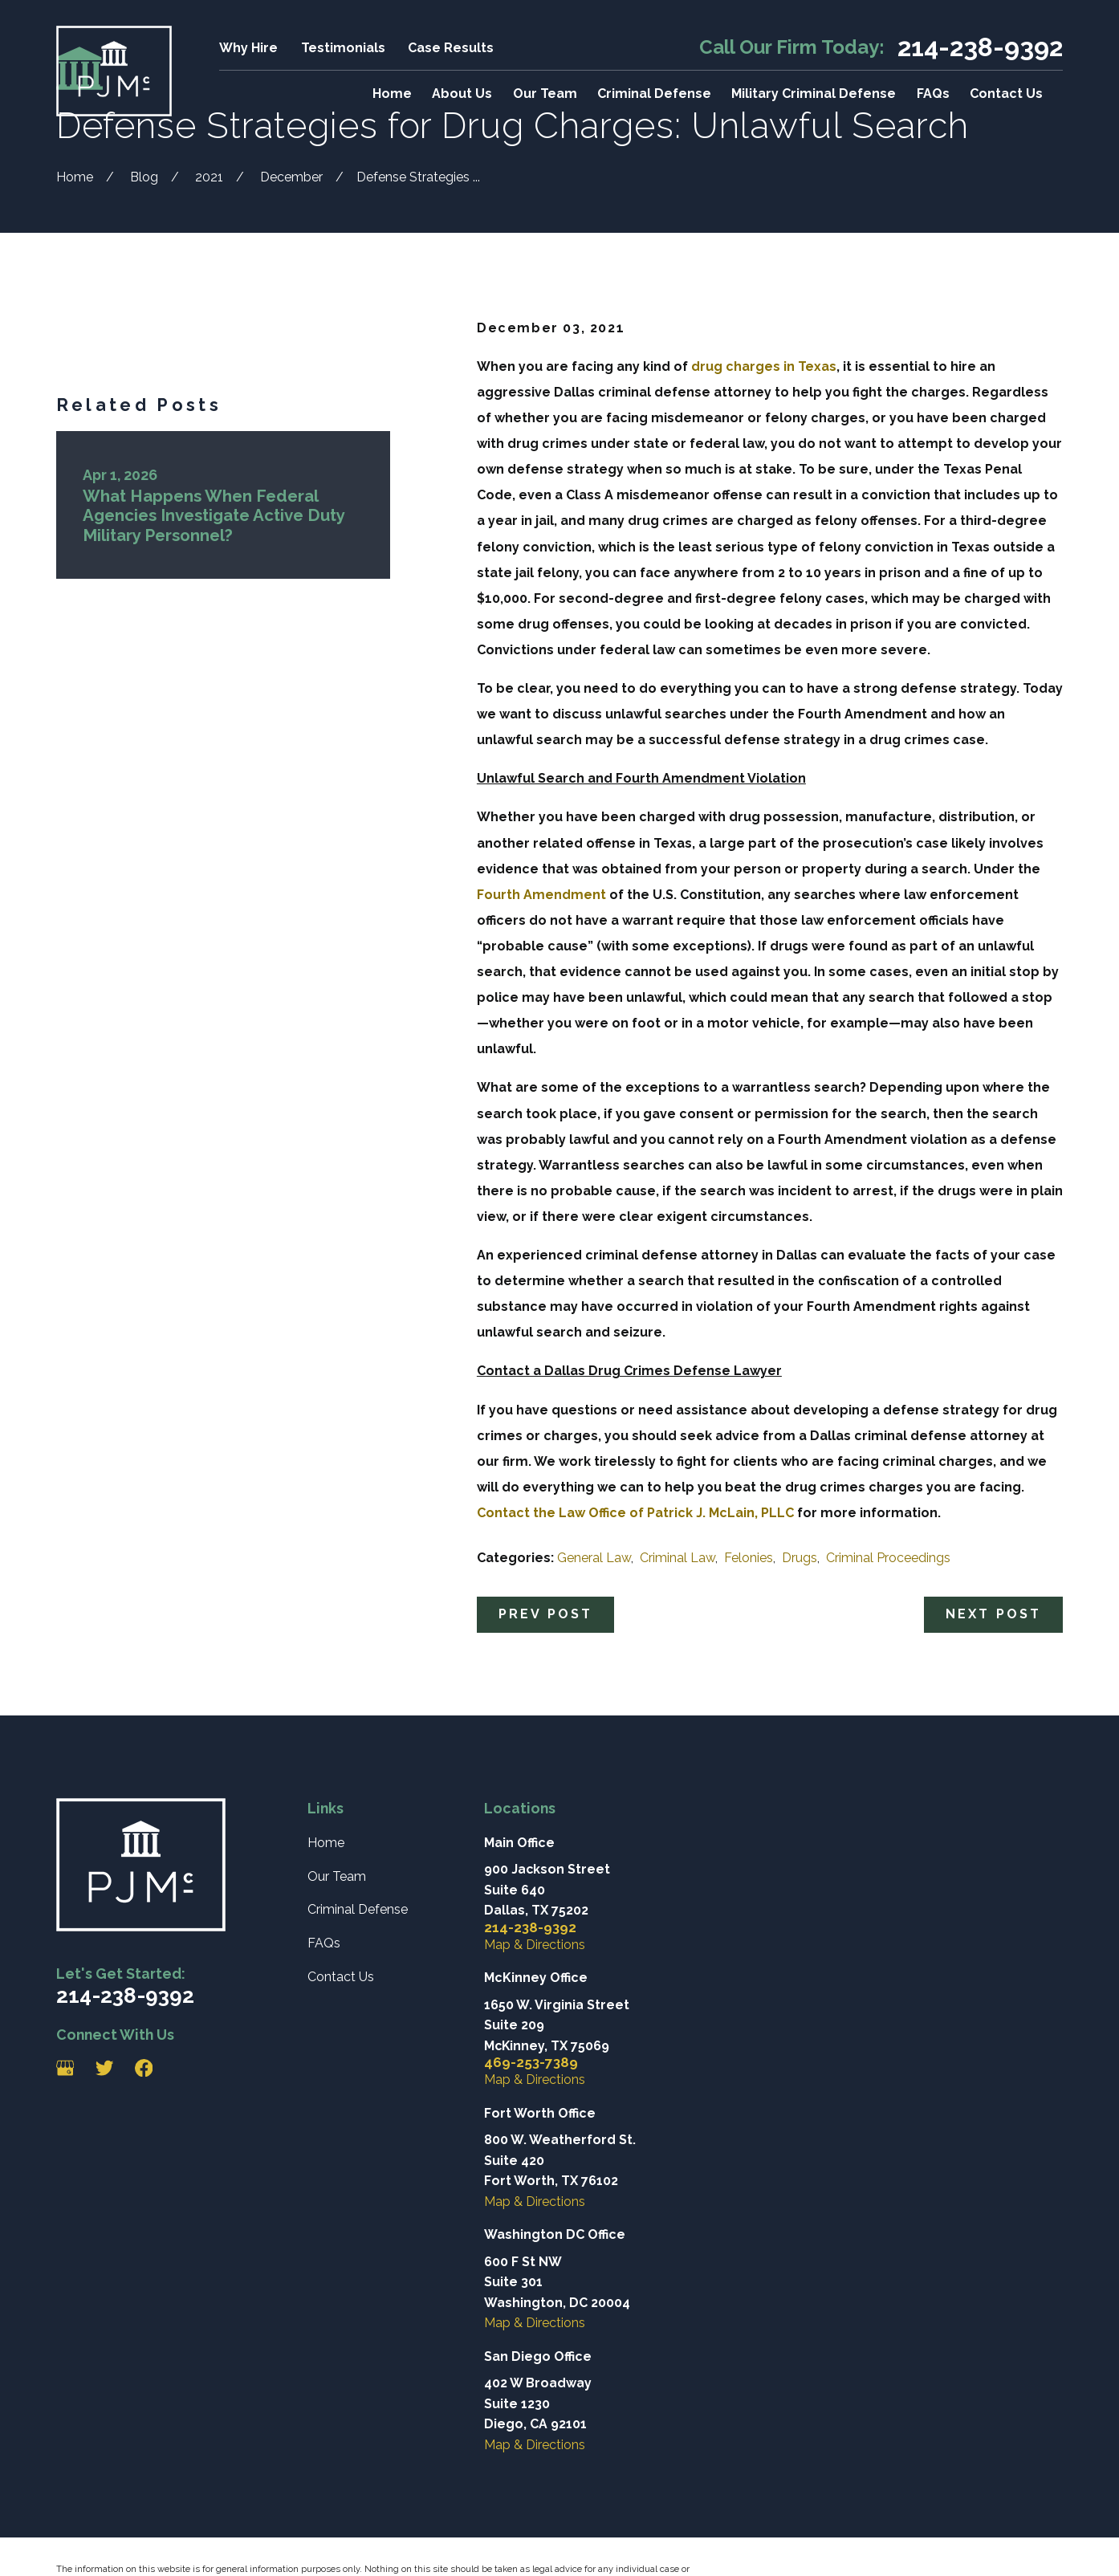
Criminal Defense (357, 1909)
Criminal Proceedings (888, 1557)
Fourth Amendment (541, 894)
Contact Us (340, 1976)
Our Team (336, 1876)
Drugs (799, 1557)
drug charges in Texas (762, 366)
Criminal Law (677, 1557)
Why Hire (248, 47)
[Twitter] (104, 2068)
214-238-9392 (980, 47)
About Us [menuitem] (462, 93)
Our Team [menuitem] (545, 93)
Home (325, 1842)
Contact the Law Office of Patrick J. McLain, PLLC (635, 1512)
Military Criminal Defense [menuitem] (813, 93)
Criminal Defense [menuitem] (654, 93)
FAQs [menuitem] (933, 93)
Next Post (994, 1614)
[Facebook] (144, 2068)
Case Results (451, 47)
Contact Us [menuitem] (1006, 93)
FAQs (323, 1943)
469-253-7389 (531, 2062)
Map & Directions (534, 1944)
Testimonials (343, 47)
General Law (594, 1557)
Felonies (748, 1557)
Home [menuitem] (392, 93)
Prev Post (545, 1614)
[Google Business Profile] (65, 2068)
